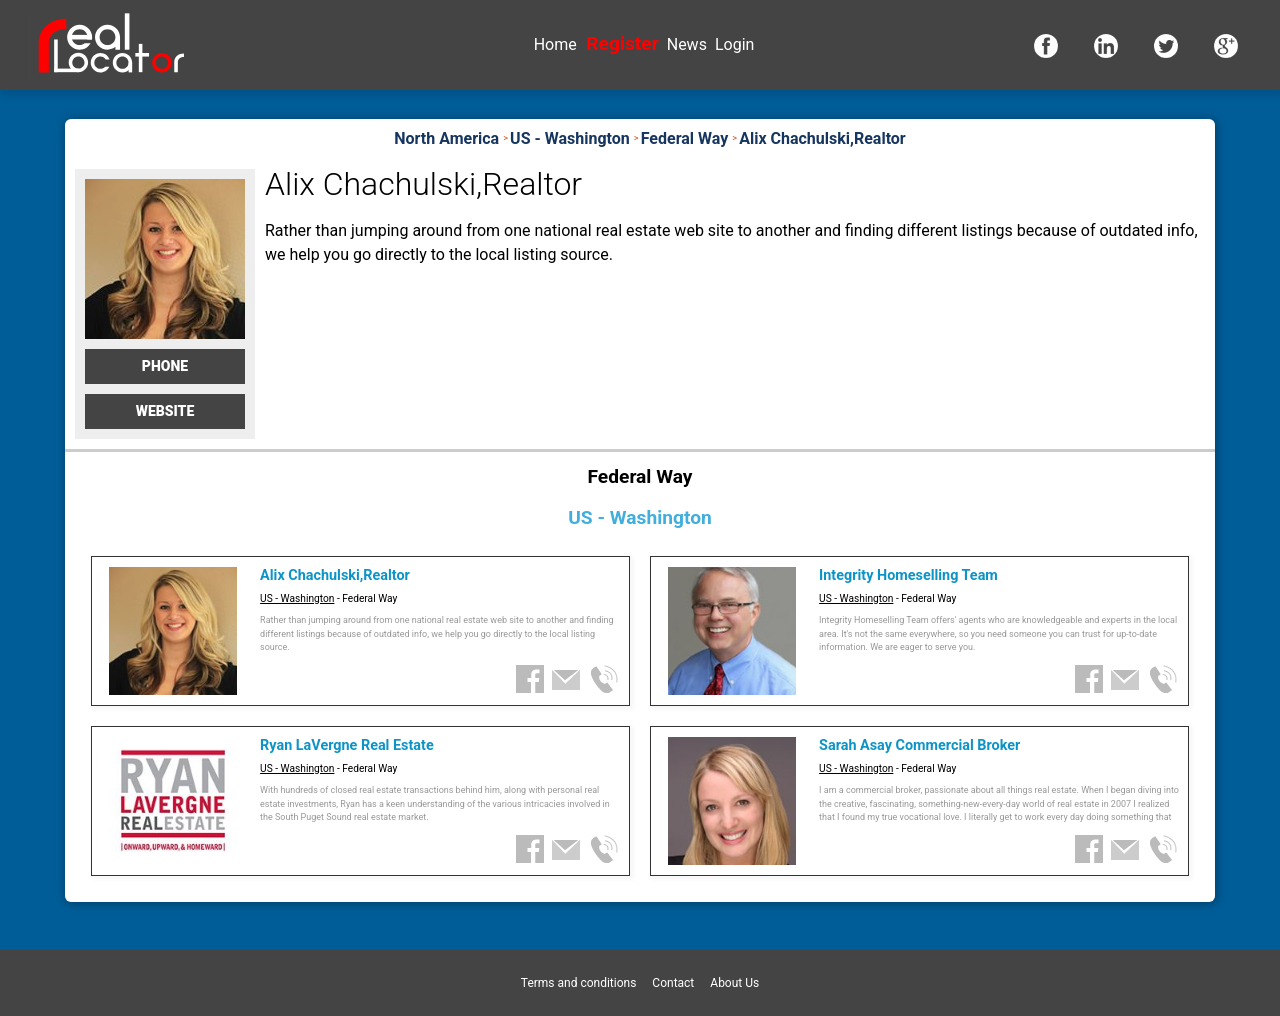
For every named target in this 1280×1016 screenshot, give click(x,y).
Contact (673, 983)
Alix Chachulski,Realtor (335, 575)
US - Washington (297, 598)
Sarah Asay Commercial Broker (919, 745)
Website (165, 411)
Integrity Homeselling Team (908, 575)
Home (555, 44)
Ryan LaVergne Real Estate (347, 745)
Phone (165, 366)
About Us (734, 983)
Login (734, 44)
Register (622, 43)
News (687, 44)
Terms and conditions (579, 983)
